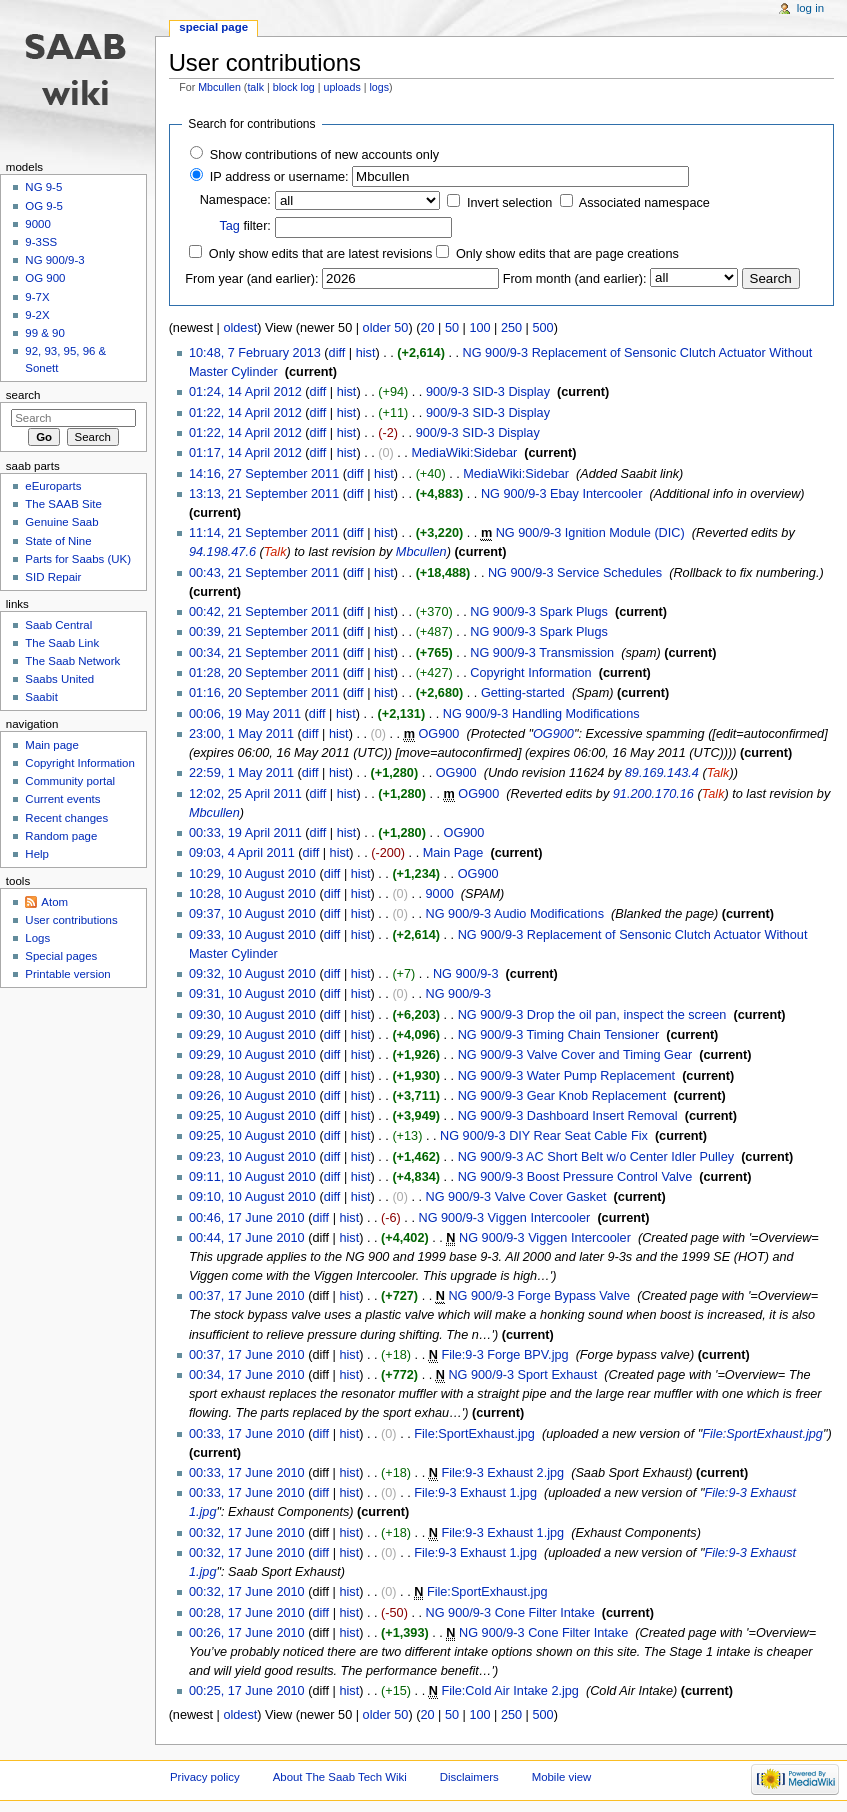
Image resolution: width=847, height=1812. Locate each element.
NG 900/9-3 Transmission (542, 653)
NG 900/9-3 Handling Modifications (541, 714)
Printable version (67, 974)
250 (511, 328)
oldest (240, 328)
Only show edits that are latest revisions (321, 254)
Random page (61, 836)
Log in (810, 8)
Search (23, 395)
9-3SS (41, 242)
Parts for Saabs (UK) (78, 559)
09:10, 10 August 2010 (252, 1197)
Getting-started (523, 693)
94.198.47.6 (222, 552)
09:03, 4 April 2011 (242, 853)
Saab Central (58, 625)
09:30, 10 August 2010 (252, 1015)
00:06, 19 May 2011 (245, 714)
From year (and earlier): (251, 279)
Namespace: (235, 200)
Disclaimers (469, 1777)
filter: (245, 226)
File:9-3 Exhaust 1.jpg (475, 1493)
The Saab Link (62, 643)
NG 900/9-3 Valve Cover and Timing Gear (575, 1055)
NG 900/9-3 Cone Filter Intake (510, 1613)
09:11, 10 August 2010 (252, 1177)
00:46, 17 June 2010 (247, 1218)
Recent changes (66, 818)
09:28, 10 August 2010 (252, 1076)
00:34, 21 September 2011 (264, 653)
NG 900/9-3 (466, 974)
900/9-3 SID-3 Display (488, 392)
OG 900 (45, 278)
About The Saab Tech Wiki (340, 1777)
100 (479, 328)
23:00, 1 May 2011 (241, 734)
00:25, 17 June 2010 (247, 1691)
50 (452, 328)
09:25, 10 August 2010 (252, 1116)
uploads (341, 87)
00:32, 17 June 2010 (247, 1533)
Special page (213, 27)
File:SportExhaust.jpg (474, 1434)
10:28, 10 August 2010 (252, 894)
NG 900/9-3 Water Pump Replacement (566, 1076)
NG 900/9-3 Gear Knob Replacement (562, 1096)
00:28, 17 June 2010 (247, 1613)
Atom (54, 902)
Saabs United (59, 679)
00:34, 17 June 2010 (247, 1375)
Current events (62, 799)
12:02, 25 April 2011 (245, 794)
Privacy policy (205, 1777)
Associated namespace (644, 203)
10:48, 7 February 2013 (255, 353)
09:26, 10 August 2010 (252, 1096)
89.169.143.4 (662, 773)
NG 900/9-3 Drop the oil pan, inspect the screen (592, 1015)
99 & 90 (44, 333)
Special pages (61, 956)
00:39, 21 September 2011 (264, 632)
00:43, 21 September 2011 (264, 573)
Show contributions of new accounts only (324, 155)
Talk (275, 552)
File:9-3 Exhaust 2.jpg (502, 1473)
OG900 (438, 734)
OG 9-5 (44, 206)
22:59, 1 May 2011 (241, 773)
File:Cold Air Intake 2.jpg (510, 1691)
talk (255, 87)
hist (366, 353)
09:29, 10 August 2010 (252, 1035)
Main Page (453, 853)
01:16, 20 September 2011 (264, 693)
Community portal (70, 781)
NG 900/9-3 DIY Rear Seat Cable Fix (544, 1136)
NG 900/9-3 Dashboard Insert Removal (568, 1116)
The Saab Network (72, 661)
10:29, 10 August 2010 (252, 874)
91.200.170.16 (653, 794)
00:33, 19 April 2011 (245, 833)
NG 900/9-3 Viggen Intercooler (504, 1218)
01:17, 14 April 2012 (245, 453)
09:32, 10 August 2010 (252, 974)
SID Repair (53, 577)
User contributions (71, 920)
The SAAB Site (63, 504)
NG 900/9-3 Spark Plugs (539, 612)
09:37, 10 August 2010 (252, 914)
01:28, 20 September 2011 (264, 673)
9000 (440, 894)
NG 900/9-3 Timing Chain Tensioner (558, 1035)
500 (542, 328)
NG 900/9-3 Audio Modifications (515, 914)
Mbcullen (219, 87)
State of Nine (58, 541)
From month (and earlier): (575, 279)
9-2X (37, 315)
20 (427, 328)
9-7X (37, 297)
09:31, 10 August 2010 (252, 994)
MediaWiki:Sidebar (464, 453)
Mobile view (562, 1777)
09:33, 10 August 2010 (252, 935)
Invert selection (509, 203)
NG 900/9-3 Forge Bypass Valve (539, 1296)
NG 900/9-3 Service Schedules (575, 573)
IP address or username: (279, 177)
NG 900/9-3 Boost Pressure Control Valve (575, 1177)
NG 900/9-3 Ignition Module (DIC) (590, 533)
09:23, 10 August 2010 (252, 1157)
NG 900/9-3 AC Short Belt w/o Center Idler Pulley (596, 1157)
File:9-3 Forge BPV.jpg (504, 1355)
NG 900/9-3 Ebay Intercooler (562, 494)
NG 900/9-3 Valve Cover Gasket (516, 1197)
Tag (229, 226)
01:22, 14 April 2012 (245, 413)
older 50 (386, 328)
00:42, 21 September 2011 (264, 612)
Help (37, 854)
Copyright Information (530, 673)
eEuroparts (53, 486)
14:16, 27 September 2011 (264, 474)
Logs (37, 938)
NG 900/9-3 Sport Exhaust (522, 1375)
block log (294, 87)
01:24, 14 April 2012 (245, 392)
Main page (52, 745)
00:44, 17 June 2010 (247, 1238)
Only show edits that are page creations (567, 254)
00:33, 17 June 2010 (247, 1434)
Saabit (41, 697)
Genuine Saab (61, 522)
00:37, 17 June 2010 (247, 1296)
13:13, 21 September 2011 (264, 494)
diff (337, 353)
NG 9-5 (43, 187)
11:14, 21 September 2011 (264, 533)
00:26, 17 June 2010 (247, 1633)
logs (380, 87)
